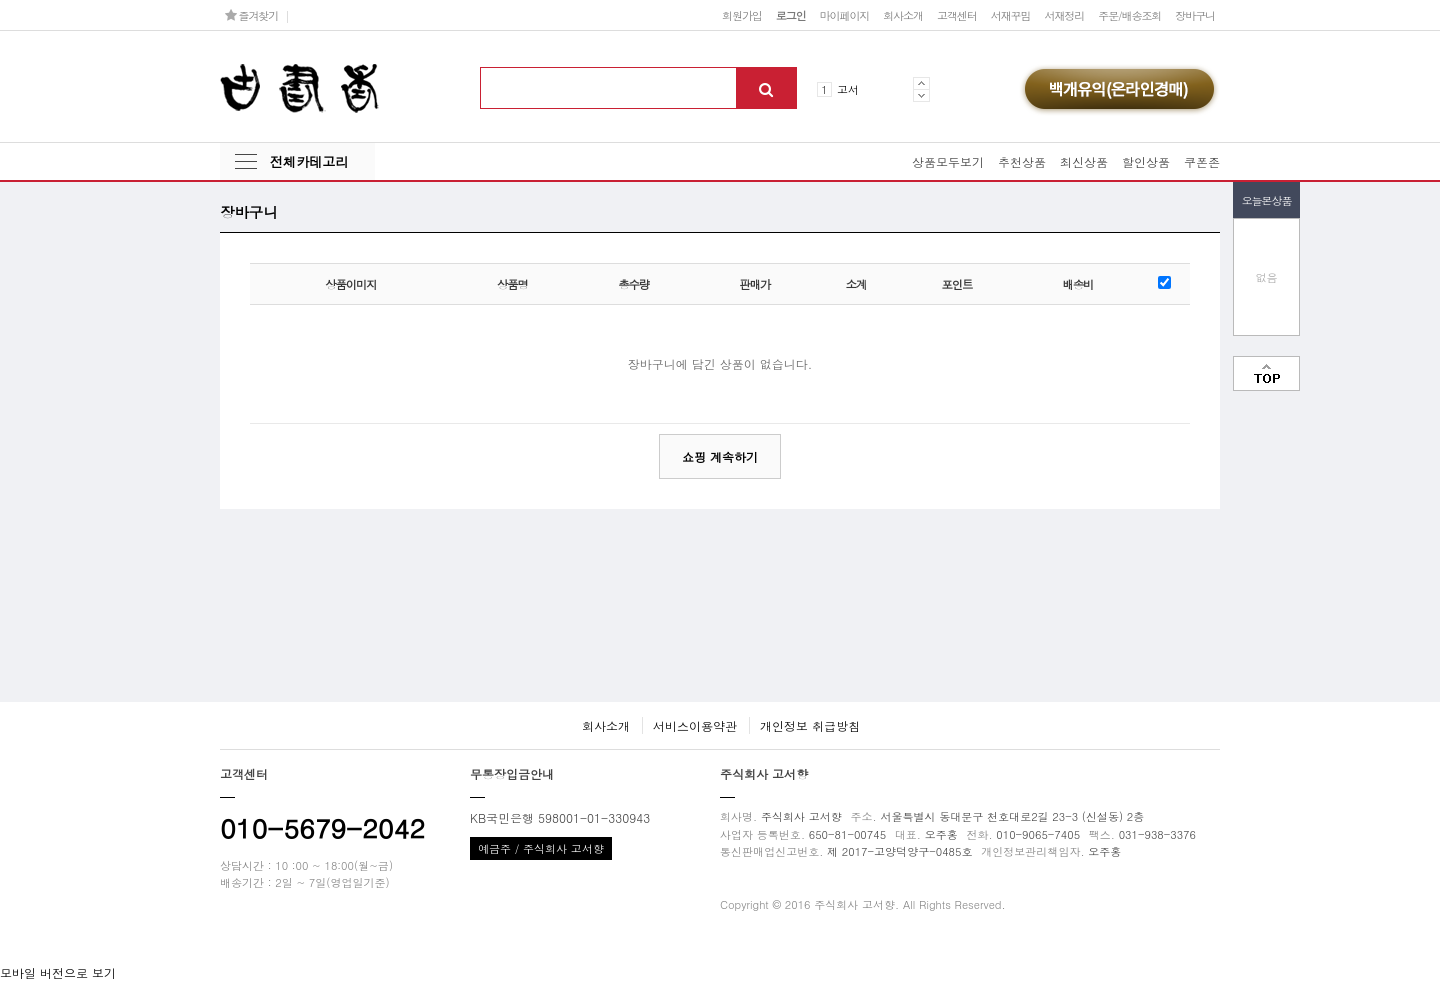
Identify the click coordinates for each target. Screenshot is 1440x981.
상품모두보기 (948, 161)
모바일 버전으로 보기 (58, 972)
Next (921, 95)
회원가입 (742, 15)
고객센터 (957, 15)
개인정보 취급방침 (810, 725)
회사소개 (903, 15)
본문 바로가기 (0, 0)
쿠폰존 (1202, 161)
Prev (921, 83)
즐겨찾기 (251, 15)
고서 (848, 89)
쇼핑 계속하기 (720, 456)
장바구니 (1195, 15)
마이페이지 (845, 15)
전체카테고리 (309, 161)
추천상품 (1022, 161)
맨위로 (1266, 373)
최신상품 (1084, 161)
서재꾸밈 (1011, 15)
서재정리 (1064, 15)
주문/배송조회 (1129, 15)
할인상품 (1146, 161)
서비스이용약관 (695, 725)
